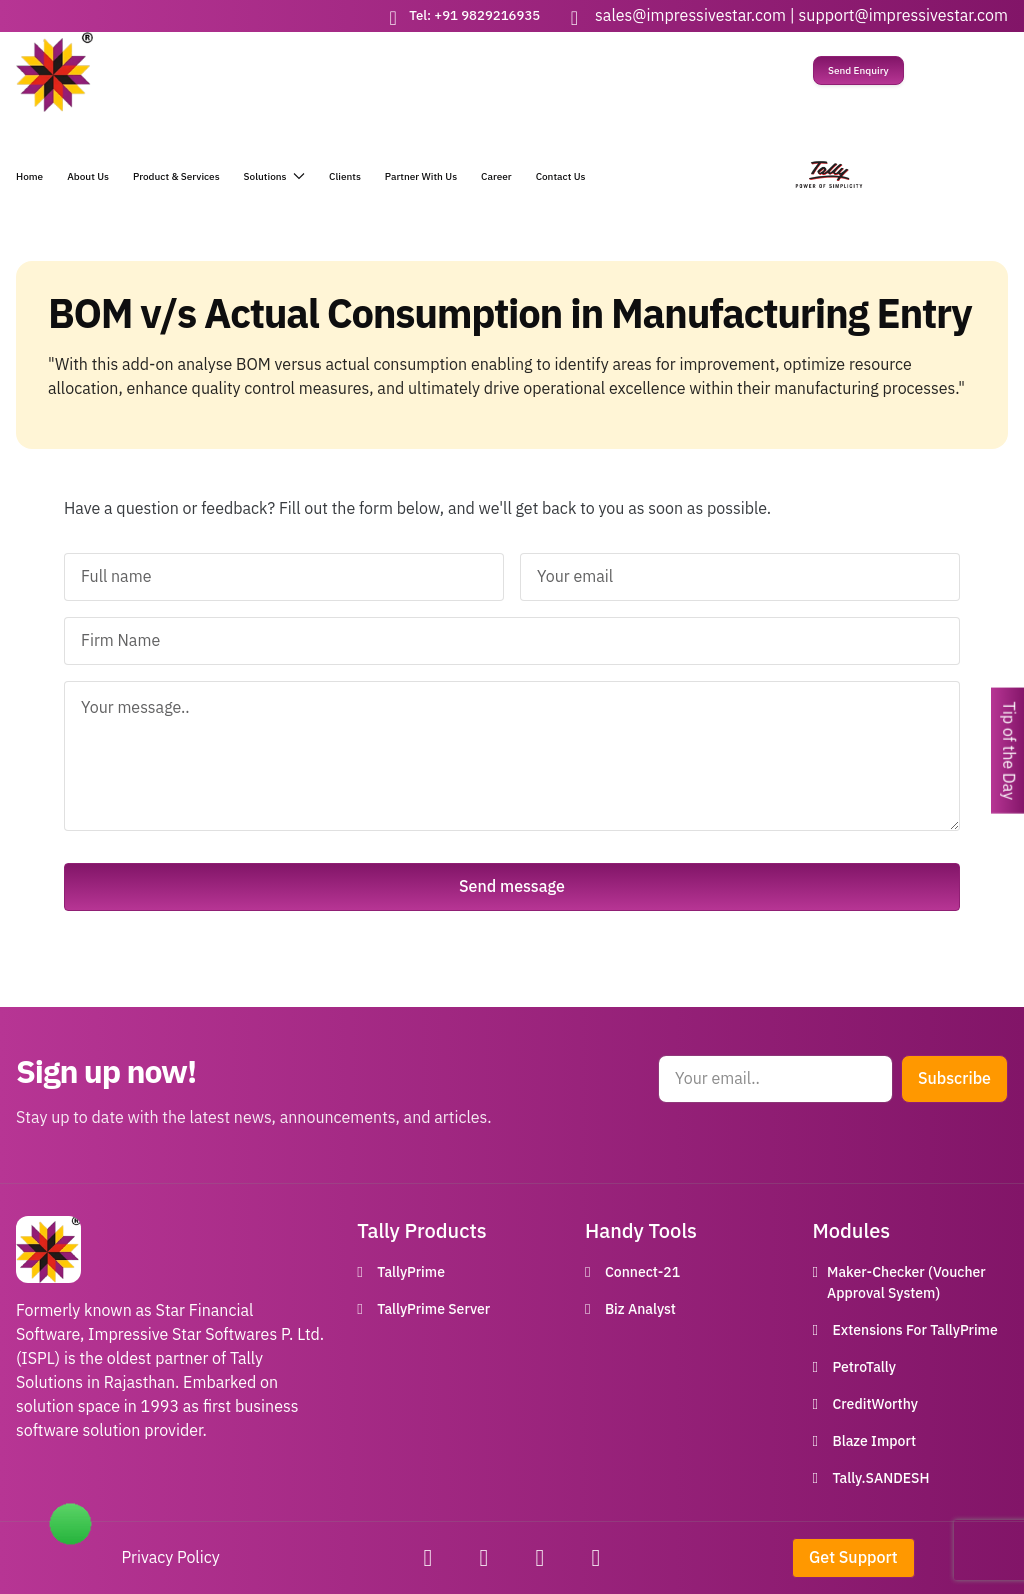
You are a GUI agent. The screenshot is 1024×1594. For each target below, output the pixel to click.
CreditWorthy (874, 1404)
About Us (88, 176)
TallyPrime (411, 1272)
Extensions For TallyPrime (914, 1330)
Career (496, 176)
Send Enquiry (858, 70)
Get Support (853, 1558)
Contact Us (561, 176)
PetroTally (863, 1367)
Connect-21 (642, 1272)
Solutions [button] (274, 176)
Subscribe (954, 1079)
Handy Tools (641, 1231)
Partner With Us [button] (421, 176)
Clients (345, 176)
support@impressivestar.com (903, 16)
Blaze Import (874, 1441)
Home (29, 176)
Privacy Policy (171, 1558)
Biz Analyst (640, 1309)
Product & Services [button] (176, 176)
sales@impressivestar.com (690, 16)
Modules (851, 1231)
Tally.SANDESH (880, 1478)
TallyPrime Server (433, 1309)
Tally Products (421, 1231)
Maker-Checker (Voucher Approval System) (906, 1283)
